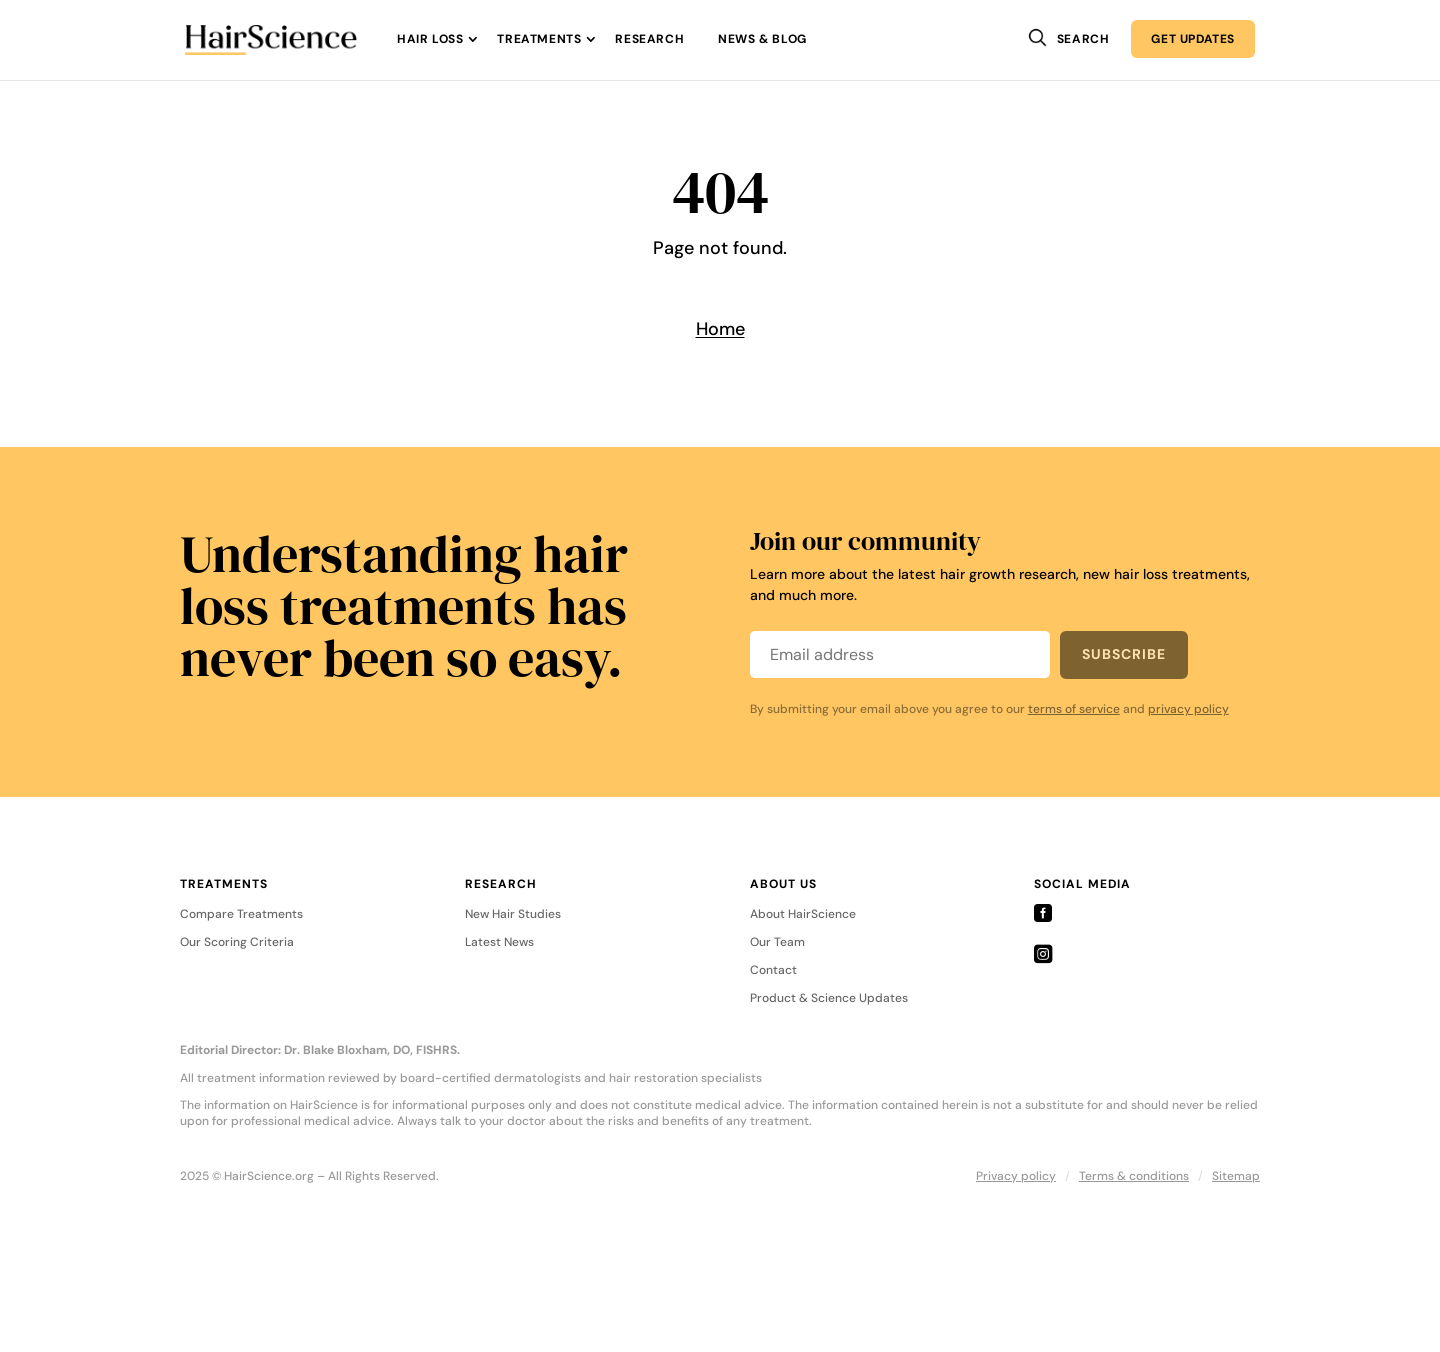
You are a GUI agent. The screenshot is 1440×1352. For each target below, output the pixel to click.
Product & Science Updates (829, 999)
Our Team (777, 943)
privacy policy (1188, 709)
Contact (773, 971)
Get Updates (1193, 39)
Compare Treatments (241, 915)
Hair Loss (430, 39)
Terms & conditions (1134, 1176)
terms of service (1074, 709)
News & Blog (762, 39)
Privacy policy (1016, 1176)
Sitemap (1236, 1176)
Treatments (539, 39)
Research (649, 39)
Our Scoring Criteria (237, 943)
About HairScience (803, 915)
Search (1083, 39)
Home (720, 329)
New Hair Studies (513, 915)
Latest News (499, 943)
